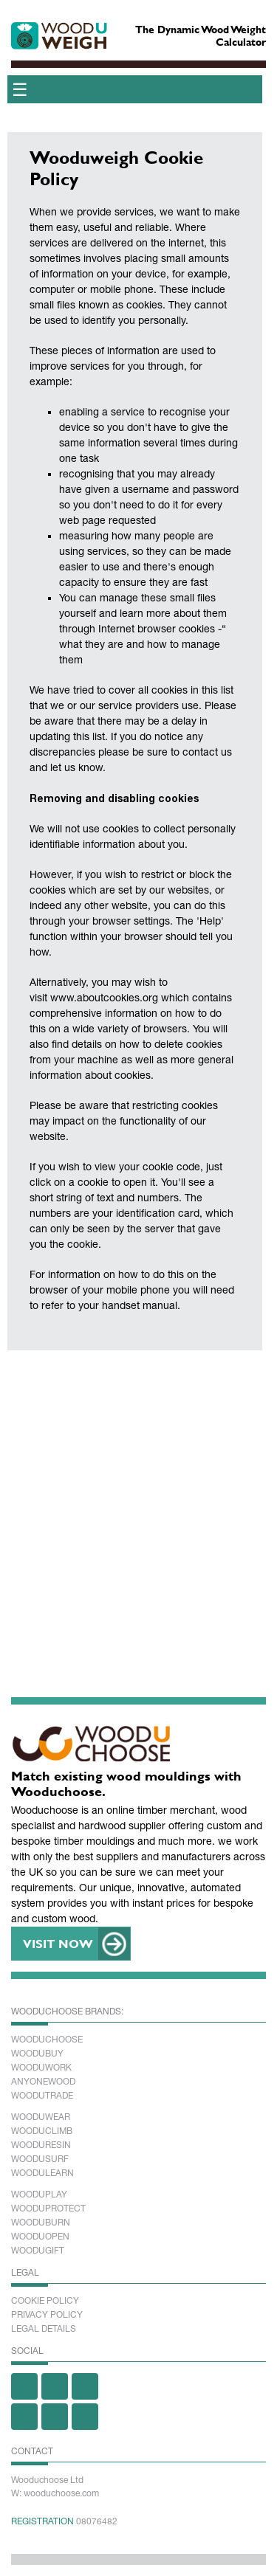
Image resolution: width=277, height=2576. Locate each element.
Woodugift (37, 2250)
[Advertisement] (138, 1503)
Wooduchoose (47, 2039)
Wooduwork (41, 2067)
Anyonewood (43, 2081)
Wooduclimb (41, 2131)
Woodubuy (37, 2053)
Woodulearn (42, 2173)
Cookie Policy (45, 2301)
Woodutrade (42, 2095)
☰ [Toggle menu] (20, 89)
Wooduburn (40, 2222)
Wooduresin (41, 2145)
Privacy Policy (47, 2315)
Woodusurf (40, 2159)
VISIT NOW (58, 1943)
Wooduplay (39, 2194)
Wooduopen (40, 2236)
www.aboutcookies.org (104, 998)
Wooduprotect (48, 2208)
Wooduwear (40, 2117)
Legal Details (43, 2329)
